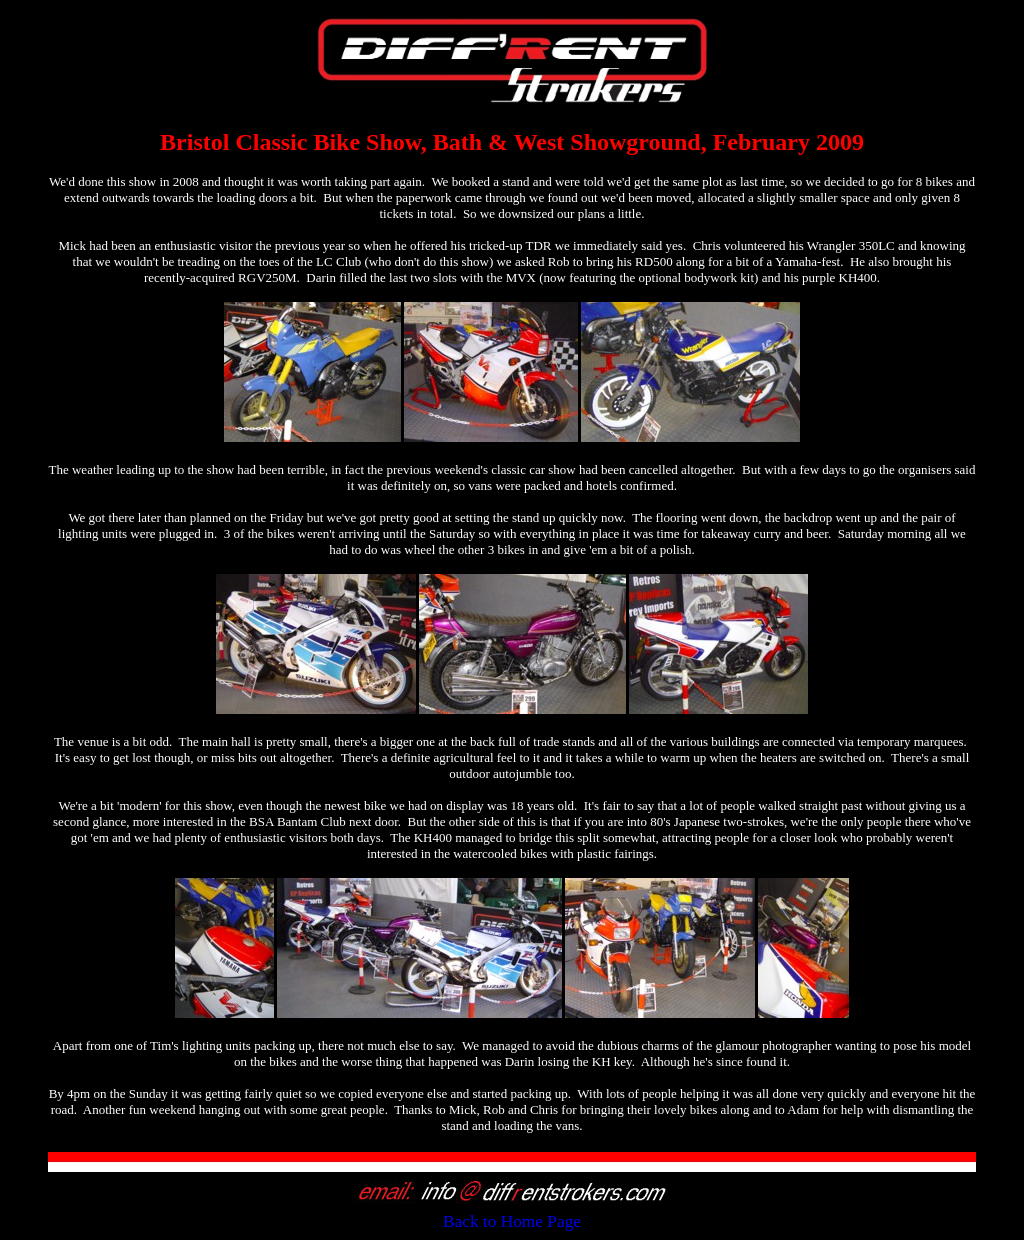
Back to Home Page (512, 1221)
